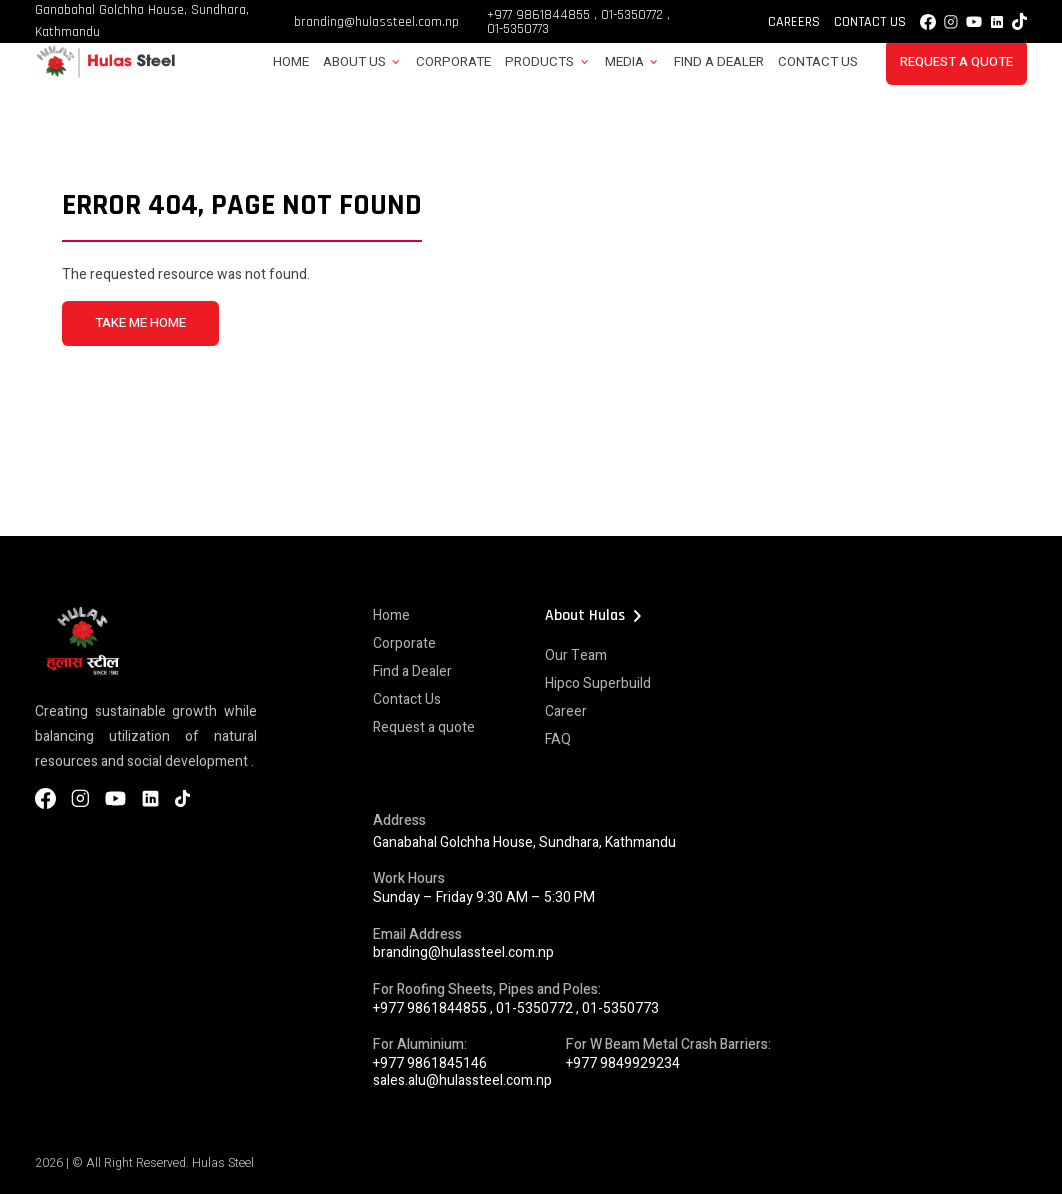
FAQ (558, 739)
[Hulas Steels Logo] (105, 74)
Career (566, 711)
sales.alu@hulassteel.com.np (462, 1080)
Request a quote (424, 727)
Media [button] (624, 62)
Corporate (453, 62)
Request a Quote (956, 62)
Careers (794, 22)
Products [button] (539, 62)
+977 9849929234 (623, 1063)
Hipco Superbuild (598, 683)
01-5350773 (518, 29)
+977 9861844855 (538, 15)
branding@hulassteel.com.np (376, 22)
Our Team (576, 655)
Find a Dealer (719, 62)
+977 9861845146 (430, 1063)
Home (291, 62)
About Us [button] (354, 62)
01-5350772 (632, 15)
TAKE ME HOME (140, 323)
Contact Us (870, 22)
